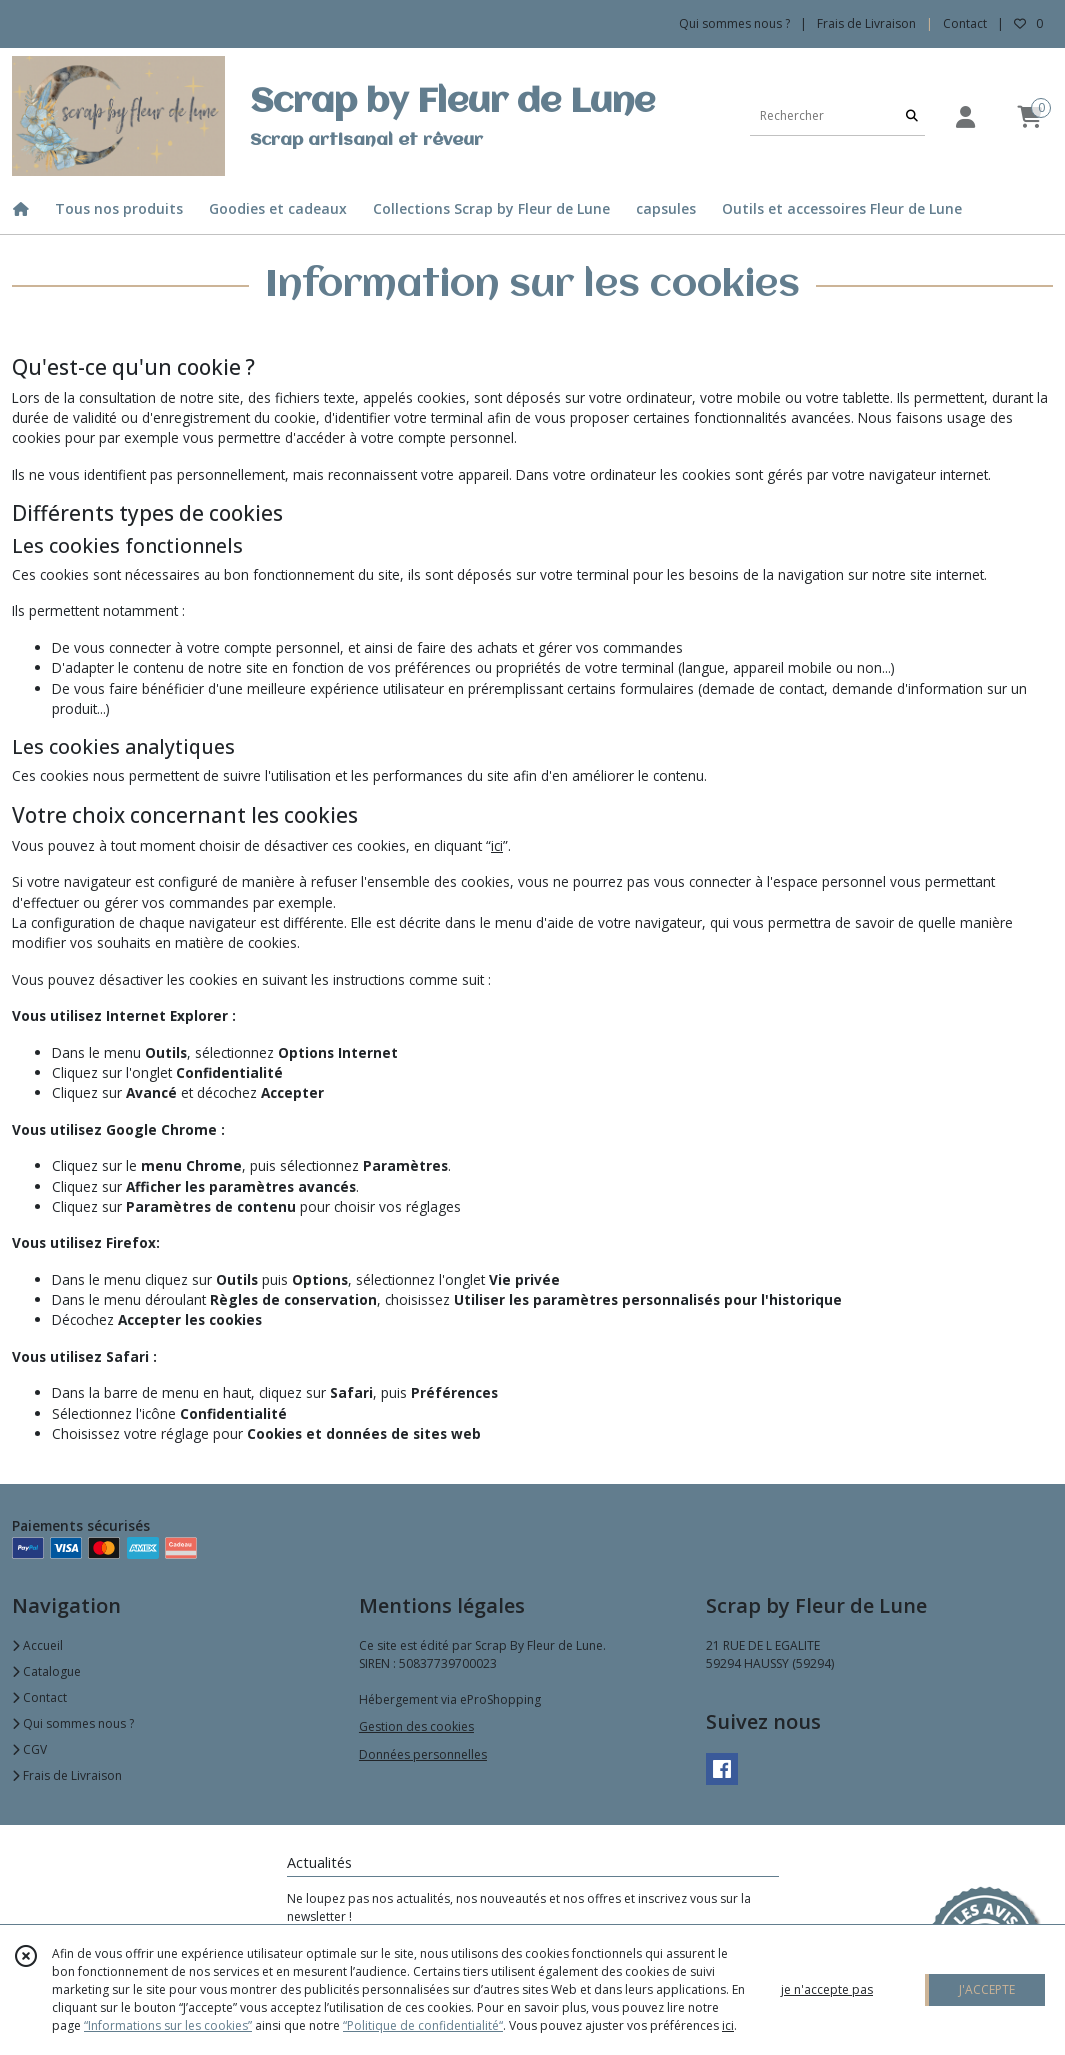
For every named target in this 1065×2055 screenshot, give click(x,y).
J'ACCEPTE (987, 1989)
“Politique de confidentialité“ (423, 2025)
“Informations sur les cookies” (168, 2025)
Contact (965, 23)
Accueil (37, 1645)
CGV (29, 1749)
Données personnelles (423, 1754)
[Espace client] (965, 116)
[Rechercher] (912, 115)
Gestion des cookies (416, 1726)
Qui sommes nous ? (73, 1723)
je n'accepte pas (827, 1989)
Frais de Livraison (67, 1775)
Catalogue (46, 1671)
